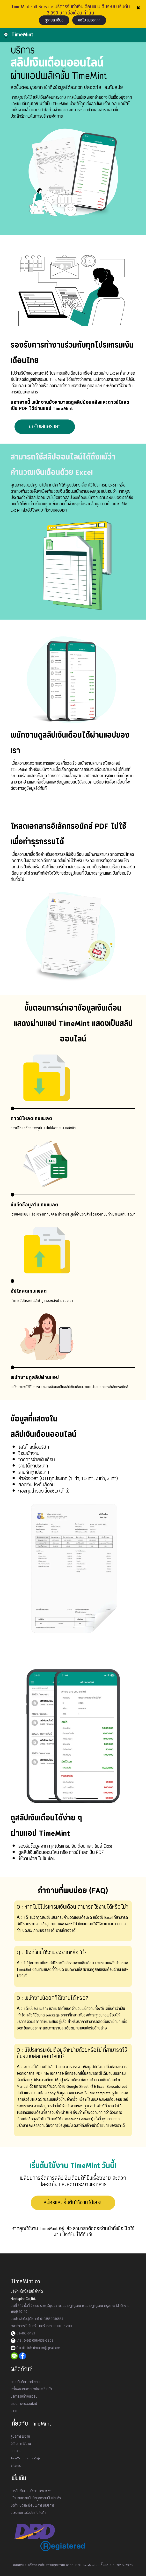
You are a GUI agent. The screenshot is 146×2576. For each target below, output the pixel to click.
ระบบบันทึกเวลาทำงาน (25, 2382)
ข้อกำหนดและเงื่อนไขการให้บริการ (33, 2505)
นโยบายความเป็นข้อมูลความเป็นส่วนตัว (36, 2498)
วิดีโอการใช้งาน (21, 2444)
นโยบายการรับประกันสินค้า (28, 2512)
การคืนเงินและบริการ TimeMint (31, 2491)
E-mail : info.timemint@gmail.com (37, 2348)
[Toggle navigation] (139, 35)
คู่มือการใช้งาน (20, 2436)
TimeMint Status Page (25, 2458)
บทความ (16, 2451)
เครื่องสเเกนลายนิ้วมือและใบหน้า (31, 2389)
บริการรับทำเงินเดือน (24, 2396)
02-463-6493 (25, 2333)
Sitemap (16, 2465)
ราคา (14, 2411)
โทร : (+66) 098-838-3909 (34, 2340)
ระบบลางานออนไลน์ (24, 2403)
